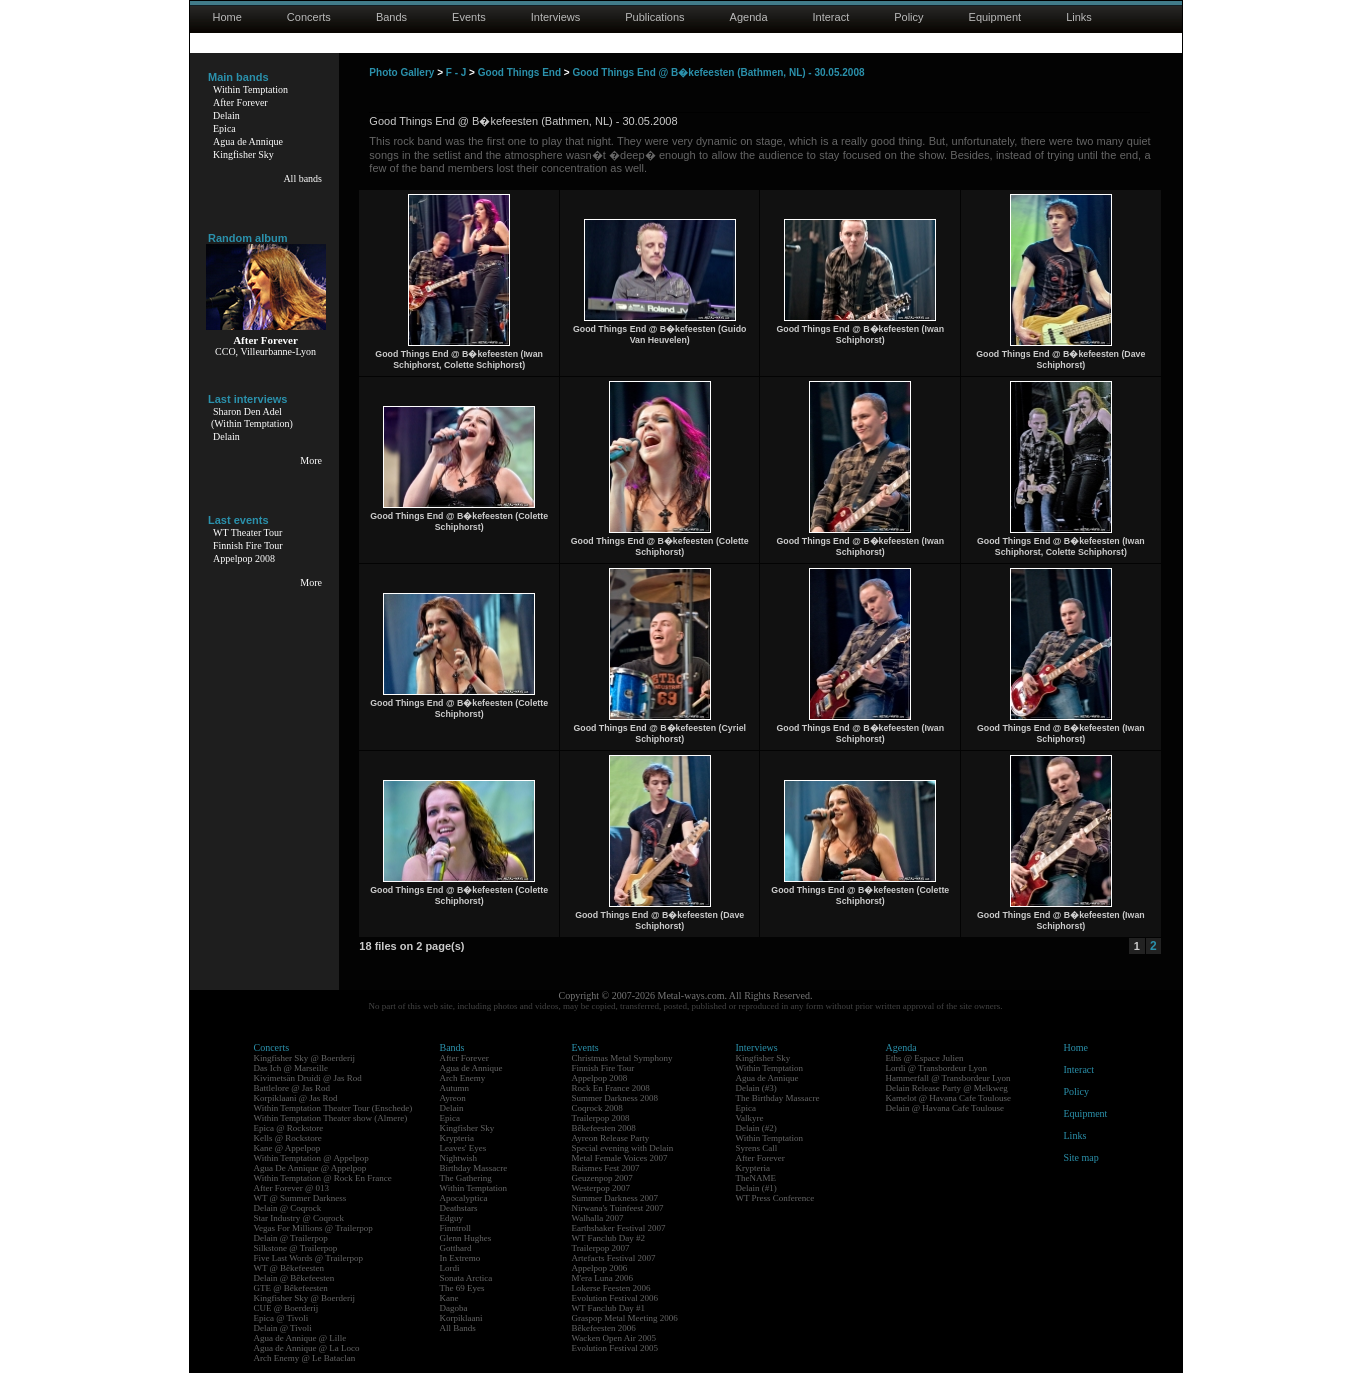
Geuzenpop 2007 (602, 1178)
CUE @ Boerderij (286, 1308)
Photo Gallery (401, 72)
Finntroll (456, 1228)
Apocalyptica (464, 1198)
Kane (449, 1298)
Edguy (452, 1218)
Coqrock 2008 (597, 1108)
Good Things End (519, 72)
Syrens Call (757, 1148)
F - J (456, 72)
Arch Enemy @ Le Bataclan (305, 1358)
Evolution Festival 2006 (615, 1298)
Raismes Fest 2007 (606, 1168)
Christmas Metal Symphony (622, 1058)
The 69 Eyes (462, 1288)
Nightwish (459, 1158)
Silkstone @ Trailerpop (296, 1248)
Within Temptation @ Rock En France (323, 1178)
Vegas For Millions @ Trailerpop (313, 1228)
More (311, 460)
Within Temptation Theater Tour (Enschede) (333, 1108)
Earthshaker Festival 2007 (619, 1228)
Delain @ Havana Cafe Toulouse (945, 1108)
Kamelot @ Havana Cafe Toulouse (948, 1098)
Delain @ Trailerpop (291, 1238)
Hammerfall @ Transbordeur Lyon (948, 1078)
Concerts (309, 17)
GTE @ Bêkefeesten (291, 1288)
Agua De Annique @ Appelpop (310, 1168)
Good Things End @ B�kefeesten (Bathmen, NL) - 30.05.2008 (718, 72)
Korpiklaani (461, 1318)
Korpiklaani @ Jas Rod (296, 1098)
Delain (226, 115)
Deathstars (459, 1208)
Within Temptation (250, 89)
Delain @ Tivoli (283, 1328)
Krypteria (457, 1138)
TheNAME (756, 1178)
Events (469, 17)
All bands (302, 178)
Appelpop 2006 (600, 1268)
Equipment (995, 17)
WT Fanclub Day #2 (609, 1238)
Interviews (556, 17)
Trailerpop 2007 (601, 1248)
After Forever (240, 102)
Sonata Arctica (466, 1278)
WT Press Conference (775, 1198)
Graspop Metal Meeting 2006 (625, 1318)
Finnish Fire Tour (248, 545)
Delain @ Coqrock (288, 1208)
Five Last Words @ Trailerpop (308, 1258)
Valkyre (750, 1118)
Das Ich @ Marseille (291, 1068)
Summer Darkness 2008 (615, 1098)
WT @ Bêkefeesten (289, 1268)
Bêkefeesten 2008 (604, 1128)
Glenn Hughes (466, 1238)
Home (227, 17)
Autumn (455, 1088)
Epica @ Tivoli (281, 1318)
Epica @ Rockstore (289, 1128)
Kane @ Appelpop (287, 1148)
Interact (831, 17)
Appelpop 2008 (244, 558)
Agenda (749, 17)
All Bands (458, 1328)
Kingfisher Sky (243, 154)
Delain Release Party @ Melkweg (947, 1088)
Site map (1081, 1157)
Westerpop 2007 (601, 1188)
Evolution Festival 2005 (615, 1348)
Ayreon (453, 1098)
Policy (908, 17)
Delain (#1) (756, 1188)
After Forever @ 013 (292, 1188)
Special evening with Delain (623, 1148)
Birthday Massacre (474, 1168)
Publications (654, 17)
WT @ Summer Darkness (300, 1198)
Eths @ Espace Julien (925, 1058)
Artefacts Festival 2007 (614, 1258)
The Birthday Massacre (778, 1098)
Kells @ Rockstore (288, 1138)
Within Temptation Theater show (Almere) (331, 1118)
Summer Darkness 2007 (615, 1198)
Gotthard (456, 1248)
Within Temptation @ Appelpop (311, 1158)
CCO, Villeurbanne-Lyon (265, 351)
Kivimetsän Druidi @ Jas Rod (308, 1078)
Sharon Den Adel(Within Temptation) (252, 417)
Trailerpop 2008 (601, 1118)
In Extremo (460, 1258)
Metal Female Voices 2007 (620, 1158)
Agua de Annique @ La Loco (307, 1348)
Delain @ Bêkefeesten (294, 1278)
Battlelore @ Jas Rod (292, 1088)
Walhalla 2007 (598, 1218)
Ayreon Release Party (611, 1138)
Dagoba (454, 1308)
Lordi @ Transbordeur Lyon (937, 1068)
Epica (224, 128)
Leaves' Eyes (463, 1148)
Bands (391, 17)
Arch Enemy (463, 1078)
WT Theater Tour (247, 532)
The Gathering (466, 1178)
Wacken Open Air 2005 (614, 1338)
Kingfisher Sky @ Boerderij (305, 1058)
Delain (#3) (756, 1088)
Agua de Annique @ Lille (300, 1338)
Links (1079, 17)
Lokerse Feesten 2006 (611, 1288)
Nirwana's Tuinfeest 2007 (618, 1208)
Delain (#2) (756, 1128)
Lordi (450, 1268)
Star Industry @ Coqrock (299, 1218)
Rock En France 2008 (611, 1088)
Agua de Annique (248, 141)
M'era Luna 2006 (603, 1278)
